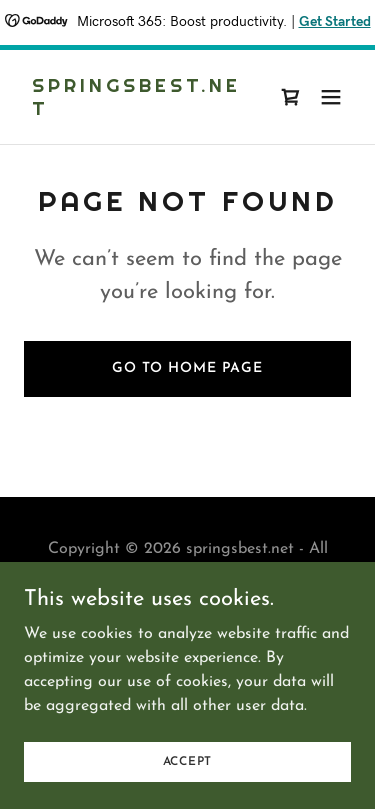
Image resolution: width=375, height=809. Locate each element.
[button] (331, 97)
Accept (188, 789)
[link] (138, 111)
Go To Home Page (187, 368)
